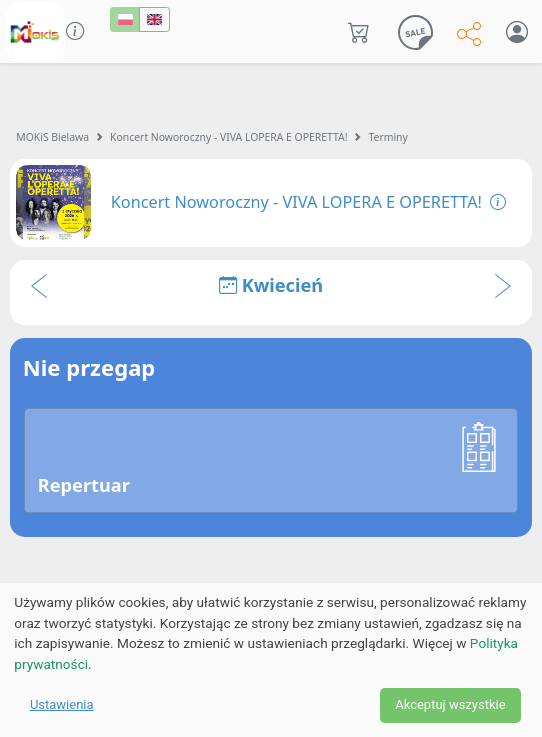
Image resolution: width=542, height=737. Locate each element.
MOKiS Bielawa (52, 137)
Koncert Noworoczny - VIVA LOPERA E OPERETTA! (228, 137)
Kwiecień (271, 285)
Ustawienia (62, 704)
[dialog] (271, 660)
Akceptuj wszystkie (450, 704)
